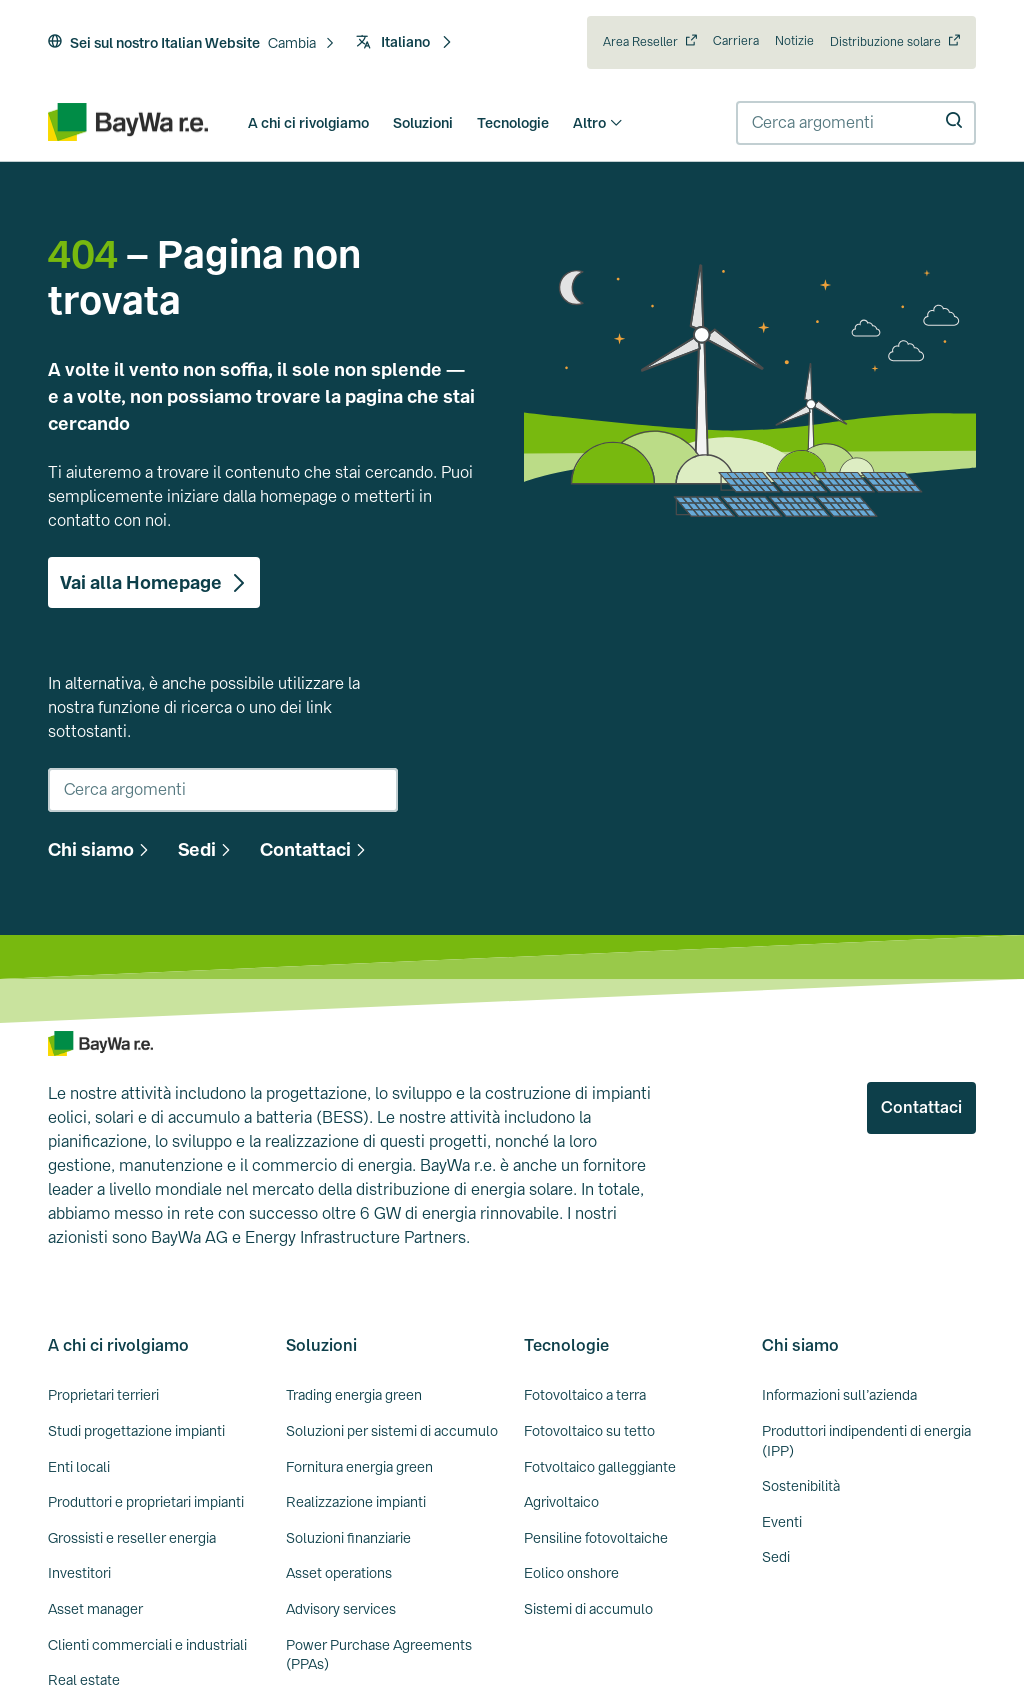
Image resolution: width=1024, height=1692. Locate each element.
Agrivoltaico (561, 1502)
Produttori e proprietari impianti (146, 1502)
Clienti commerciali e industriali (147, 1645)
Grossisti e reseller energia (132, 1538)
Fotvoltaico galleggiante (600, 1467)
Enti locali (79, 1467)
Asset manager (95, 1609)
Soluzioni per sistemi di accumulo (392, 1431)
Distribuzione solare (885, 42)
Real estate (84, 1680)
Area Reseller (640, 42)
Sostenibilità (801, 1486)
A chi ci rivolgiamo (308, 123)
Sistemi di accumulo (588, 1609)
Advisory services (341, 1609)
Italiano (404, 42)
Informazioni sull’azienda (839, 1395)
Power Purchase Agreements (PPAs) (379, 1655)
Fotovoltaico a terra (585, 1395)
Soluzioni (423, 123)
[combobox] (856, 123)
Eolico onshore (571, 1573)
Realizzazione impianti (356, 1502)
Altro (598, 123)
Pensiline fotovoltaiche (596, 1538)
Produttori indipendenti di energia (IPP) (866, 1441)
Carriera (736, 41)
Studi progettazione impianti (136, 1431)
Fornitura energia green (359, 1467)
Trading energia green (354, 1395)
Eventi (782, 1522)
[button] (302, 44)
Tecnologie (513, 123)
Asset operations (339, 1573)
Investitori (79, 1573)
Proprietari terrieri (103, 1395)
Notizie (794, 41)
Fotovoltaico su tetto (589, 1431)
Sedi (776, 1557)
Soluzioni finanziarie (348, 1538)
